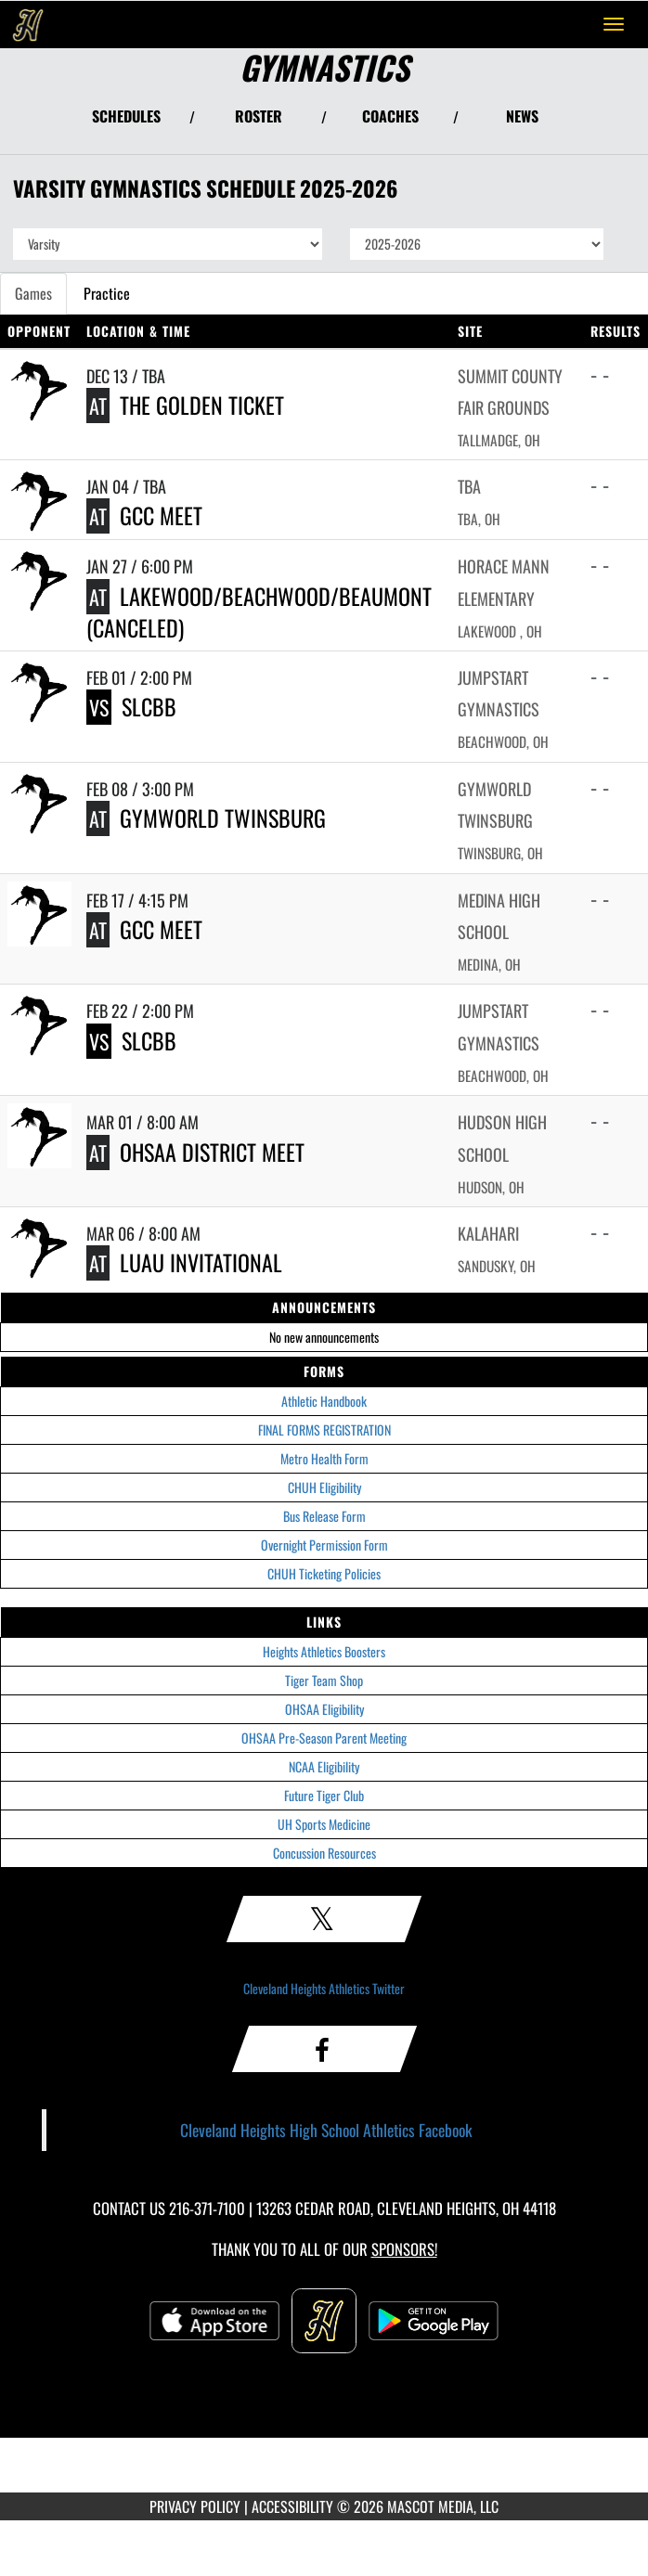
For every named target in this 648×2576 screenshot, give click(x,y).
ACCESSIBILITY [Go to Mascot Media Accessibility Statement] (292, 2506)
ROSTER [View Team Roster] (258, 116)
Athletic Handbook (324, 1400)
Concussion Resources (324, 1852)
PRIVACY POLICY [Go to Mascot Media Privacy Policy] (194, 2506)
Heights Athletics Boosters (324, 1651)
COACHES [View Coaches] (390, 116)
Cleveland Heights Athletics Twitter (324, 1988)
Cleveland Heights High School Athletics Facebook (326, 2130)
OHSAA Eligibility (324, 1709)
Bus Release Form (324, 1516)
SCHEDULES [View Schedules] (126, 116)
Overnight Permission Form (324, 1544)
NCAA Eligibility (324, 1766)
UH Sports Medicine (324, 1824)
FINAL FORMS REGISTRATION (324, 1429)
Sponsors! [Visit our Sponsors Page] (404, 2248)
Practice (107, 293)
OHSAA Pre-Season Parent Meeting (324, 1737)
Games (33, 293)
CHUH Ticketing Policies (324, 1573)
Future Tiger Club (324, 1795)
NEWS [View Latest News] (522, 116)
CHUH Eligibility (324, 1487)
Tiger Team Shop (324, 1680)
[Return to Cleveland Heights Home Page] (28, 24)
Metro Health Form (324, 1458)
